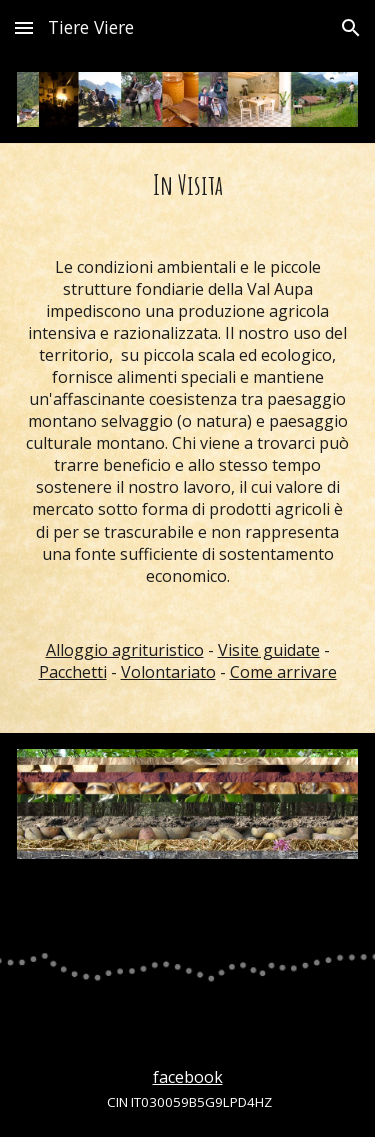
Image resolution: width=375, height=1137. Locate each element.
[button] (24, 27)
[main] (187, 438)
